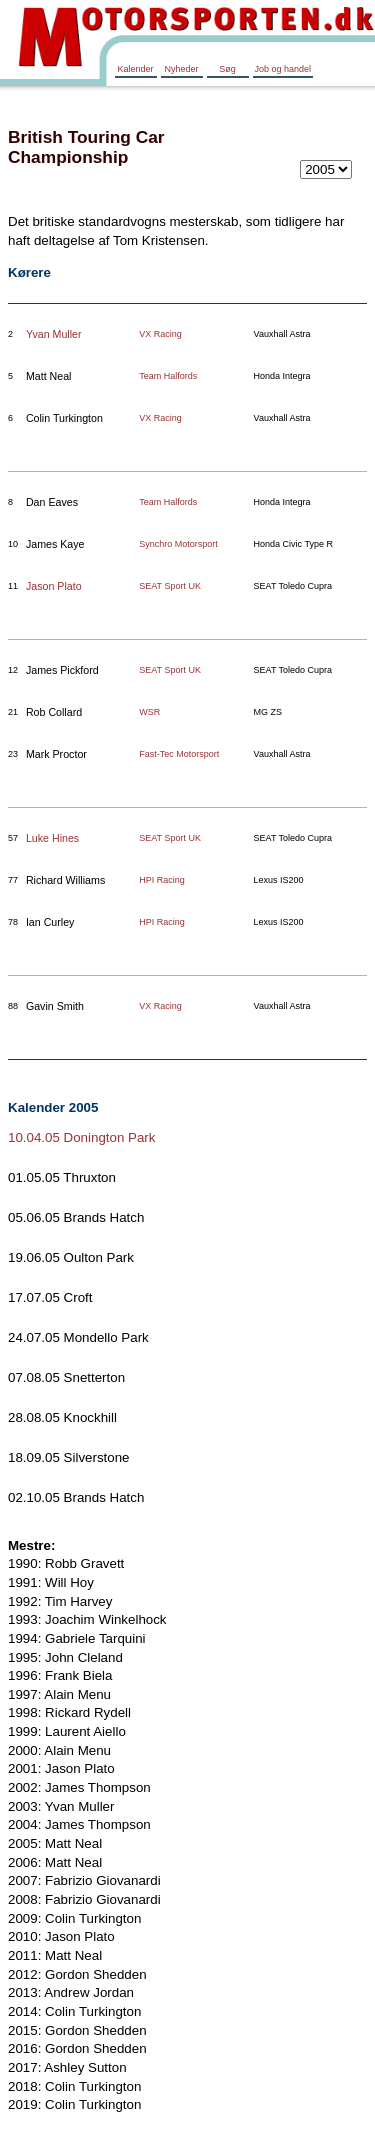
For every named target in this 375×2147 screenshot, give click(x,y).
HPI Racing (162, 880)
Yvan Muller (54, 334)
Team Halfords (168, 376)
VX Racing (160, 334)
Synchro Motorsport (178, 544)
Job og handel (283, 69)
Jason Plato (54, 586)
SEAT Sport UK (170, 586)
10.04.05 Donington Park (81, 1137)
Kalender (135, 69)
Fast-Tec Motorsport (179, 754)
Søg (227, 69)
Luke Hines (52, 838)
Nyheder (181, 69)
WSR (149, 712)
